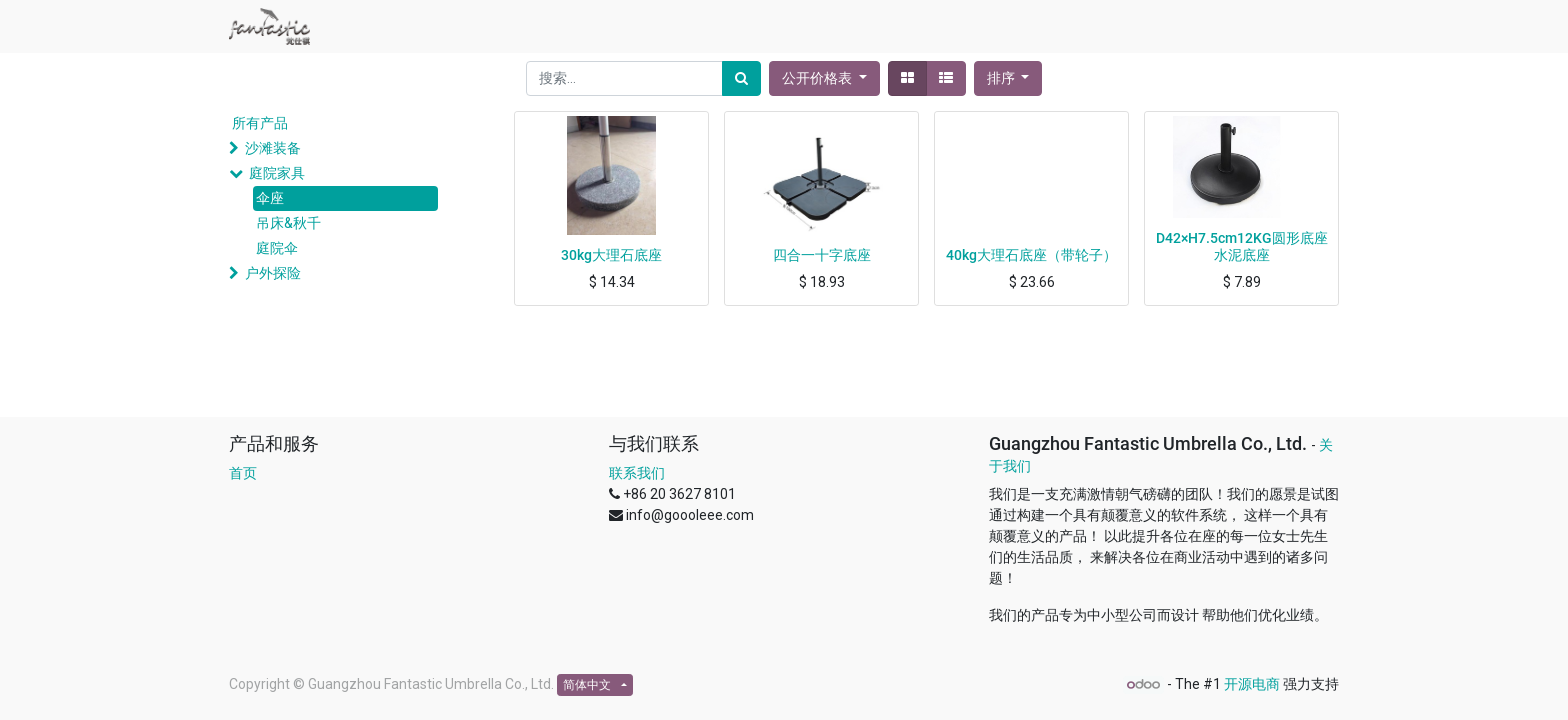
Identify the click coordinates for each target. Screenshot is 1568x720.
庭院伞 (277, 248)
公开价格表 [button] (818, 78)
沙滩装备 (273, 148)
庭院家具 (277, 173)
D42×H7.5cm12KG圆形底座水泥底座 (1242, 246)
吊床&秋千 (288, 223)
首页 (243, 473)
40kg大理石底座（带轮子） (1031, 255)
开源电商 (1252, 684)
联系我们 (637, 473)
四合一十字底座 (822, 255)
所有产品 (260, 123)
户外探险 (273, 273)
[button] (1008, 78)
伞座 (270, 198)
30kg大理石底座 (611, 255)
